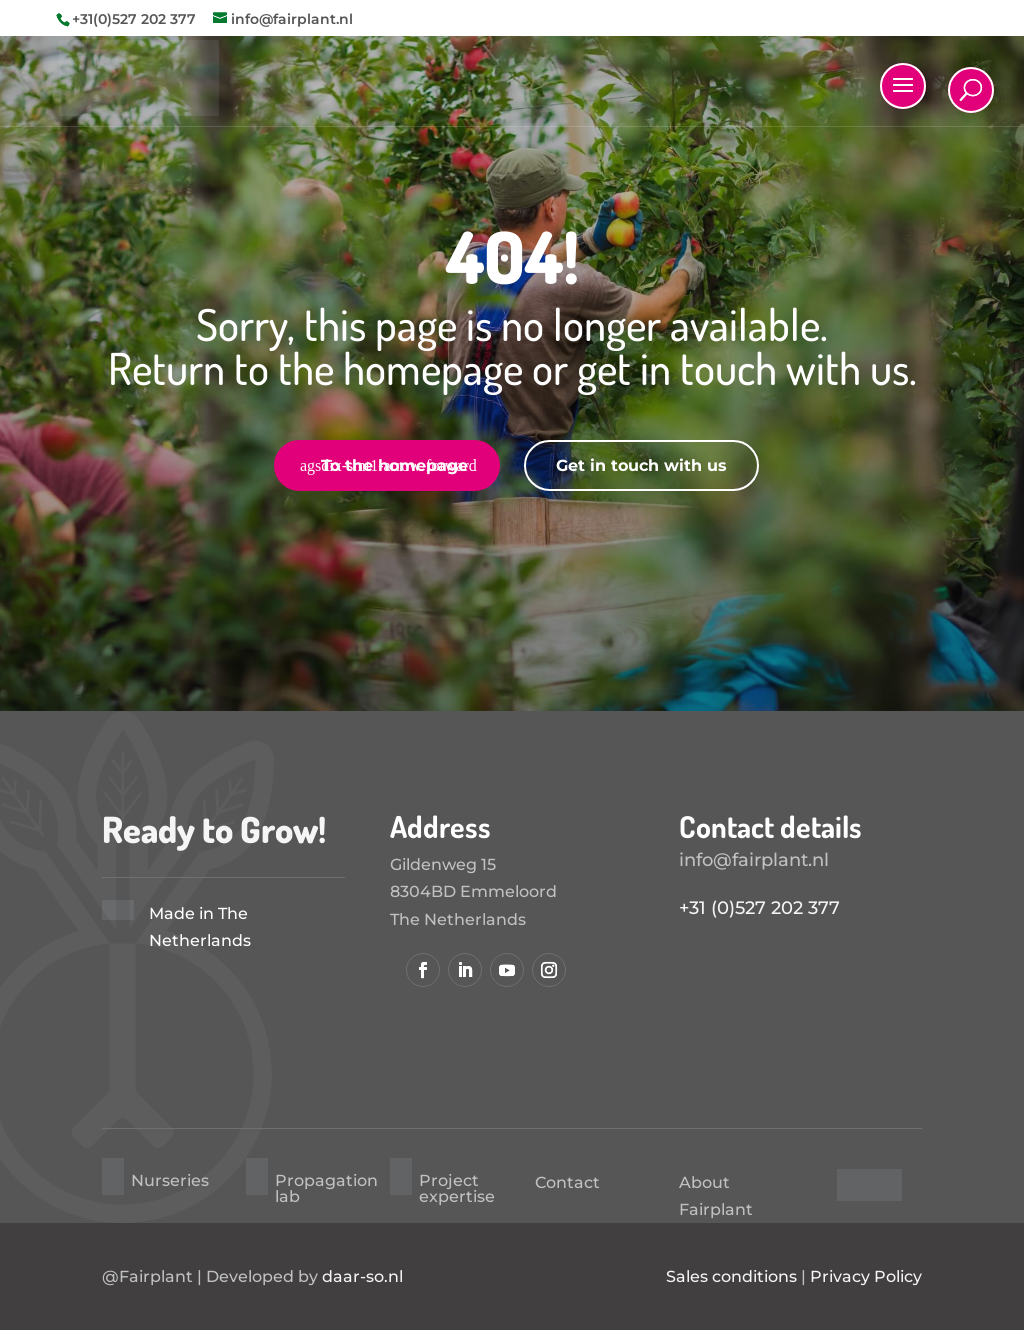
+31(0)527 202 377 (134, 19)
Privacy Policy (866, 1276)
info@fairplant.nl (754, 860)
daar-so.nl (362, 1276)
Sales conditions (731, 1276)
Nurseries (170, 1180)
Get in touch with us (641, 465)
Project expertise (457, 1188)
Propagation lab (326, 1188)
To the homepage (394, 465)
